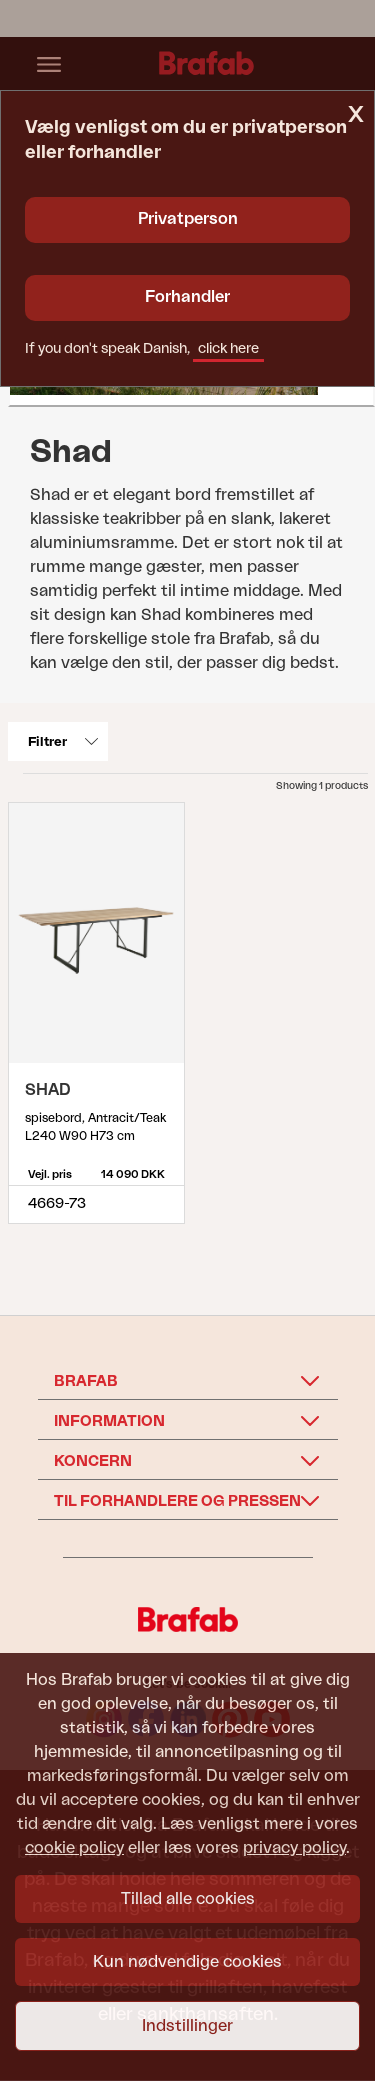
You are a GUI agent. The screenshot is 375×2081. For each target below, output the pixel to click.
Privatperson (188, 219)
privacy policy (294, 1848)
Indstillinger (187, 2026)
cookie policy (74, 1848)
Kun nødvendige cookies (187, 1962)
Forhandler (187, 297)
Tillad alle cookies (188, 1899)
